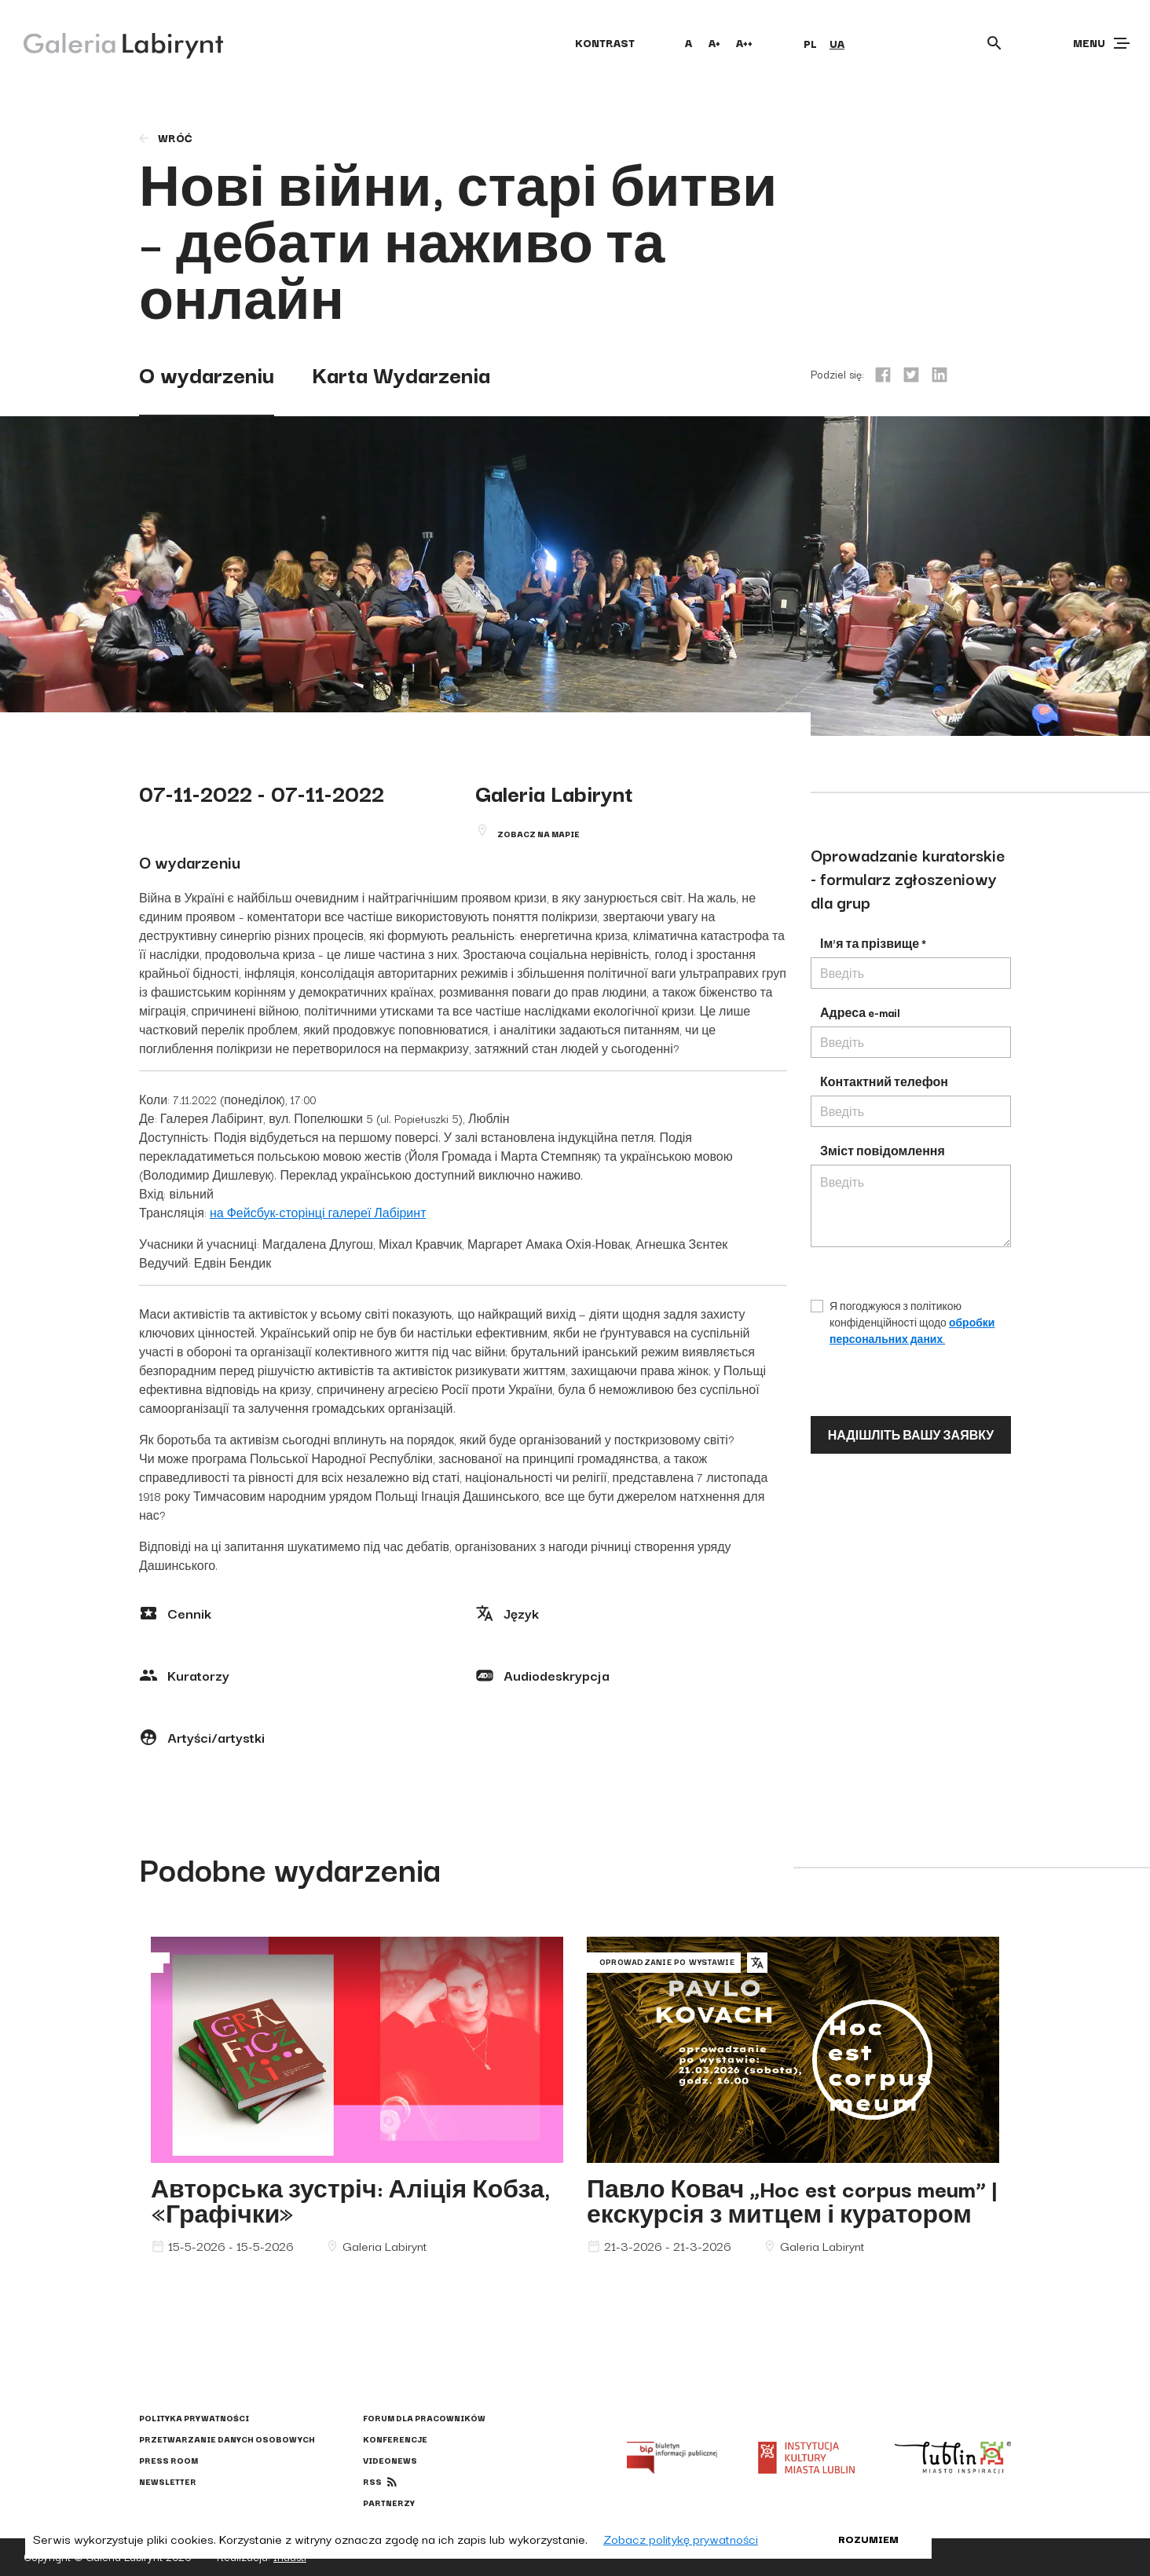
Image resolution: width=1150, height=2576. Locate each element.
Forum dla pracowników (424, 2417)
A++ (744, 42)
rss (372, 2481)
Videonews (390, 2460)
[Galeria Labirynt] (112, 42)
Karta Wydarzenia (401, 373)
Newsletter (167, 2481)
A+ (714, 42)
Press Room (168, 2460)
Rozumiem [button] (868, 2538)
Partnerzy (389, 2502)
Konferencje (395, 2439)
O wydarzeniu (206, 373)
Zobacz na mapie (538, 833)
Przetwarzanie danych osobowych (227, 2439)
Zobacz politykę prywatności (680, 2538)
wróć (164, 137)
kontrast (605, 42)
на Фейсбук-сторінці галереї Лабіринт (318, 1212)
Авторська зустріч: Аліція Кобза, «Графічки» (351, 2200)
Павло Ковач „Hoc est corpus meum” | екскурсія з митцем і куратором (792, 2200)
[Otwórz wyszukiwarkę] (994, 43)
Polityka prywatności (194, 2417)
